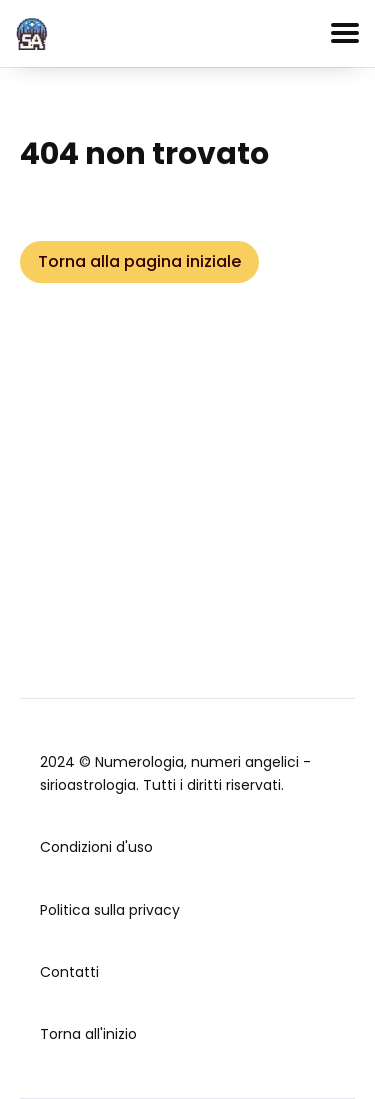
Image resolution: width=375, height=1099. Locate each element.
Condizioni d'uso (96, 847)
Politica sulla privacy (110, 910)
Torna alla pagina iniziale (139, 261)
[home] (32, 31)
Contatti (69, 972)
